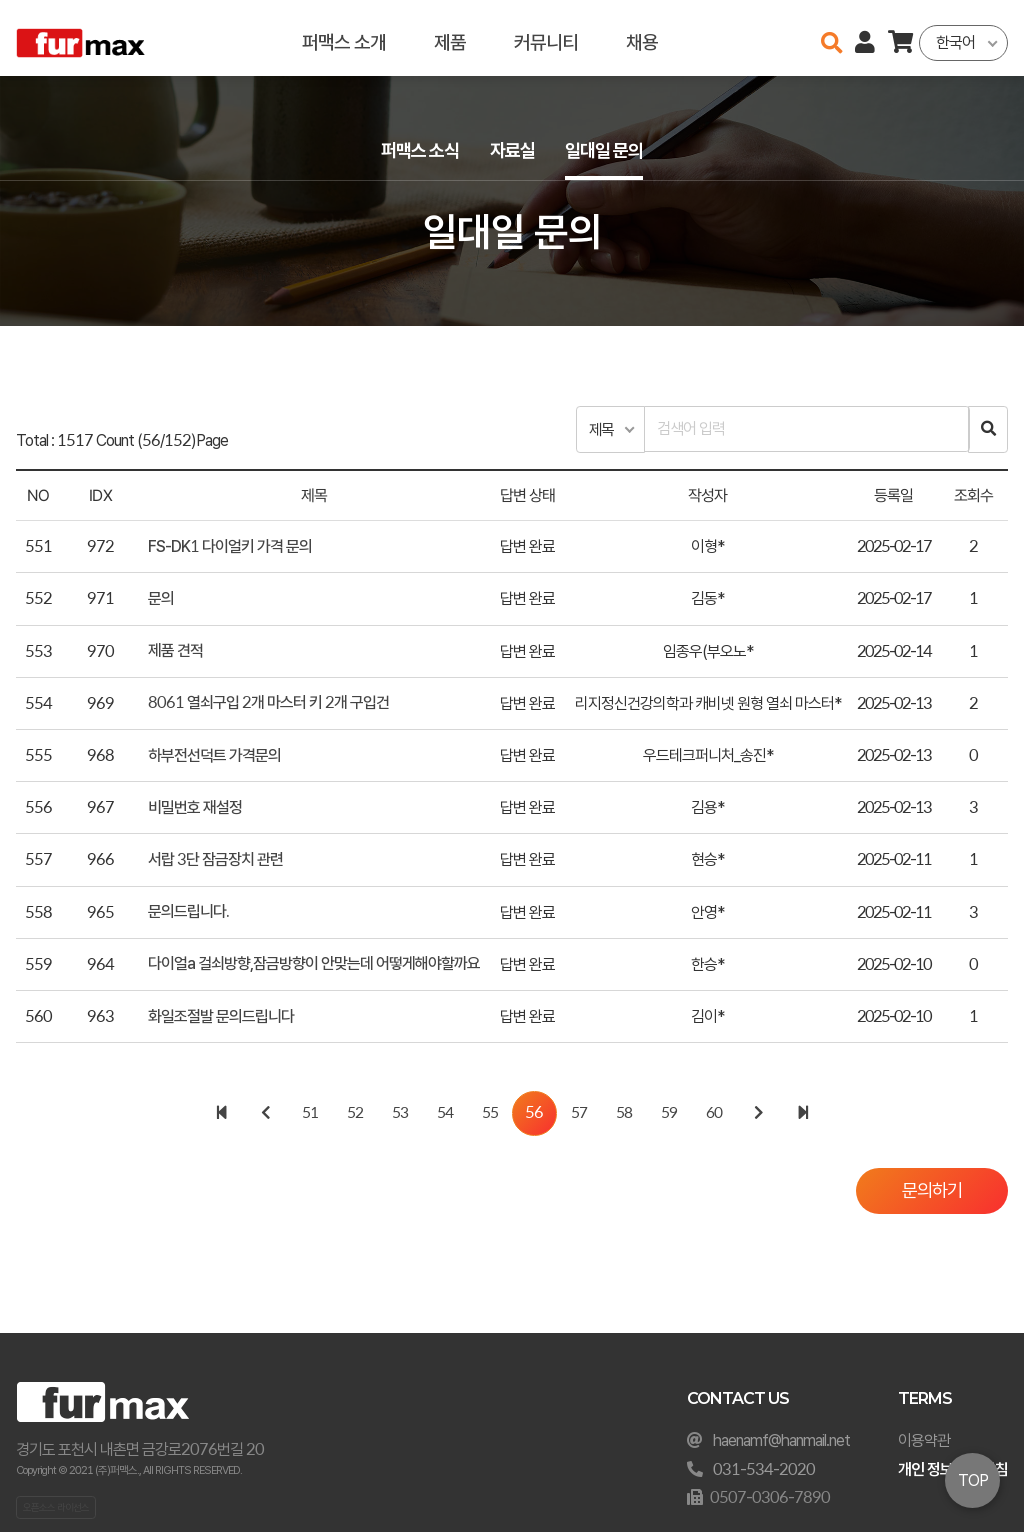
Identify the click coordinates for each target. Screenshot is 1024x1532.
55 (490, 1114)
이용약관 (924, 1440)
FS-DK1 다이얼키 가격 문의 (230, 548)
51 (310, 1114)
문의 (161, 600)
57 (579, 1114)
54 (445, 1114)
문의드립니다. (188, 913)
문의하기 (928, 1193)
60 (714, 1114)
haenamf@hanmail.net (781, 1440)
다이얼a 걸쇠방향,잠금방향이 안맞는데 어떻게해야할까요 (314, 965)
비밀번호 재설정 (195, 809)
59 (669, 1114)
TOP (973, 1480)
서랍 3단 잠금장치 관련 (215, 861)
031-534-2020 (764, 1469)
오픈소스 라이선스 (56, 1507)
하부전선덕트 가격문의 (214, 756)
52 (355, 1114)
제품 (450, 37)
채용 (642, 37)
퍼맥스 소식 (414, 151)
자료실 (512, 151)
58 (624, 1114)
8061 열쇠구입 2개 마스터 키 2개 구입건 (268, 704)
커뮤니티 (546, 37)
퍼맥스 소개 (344, 37)
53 (400, 1114)
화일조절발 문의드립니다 (221, 1017)
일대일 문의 (609, 151)
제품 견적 (175, 652)
